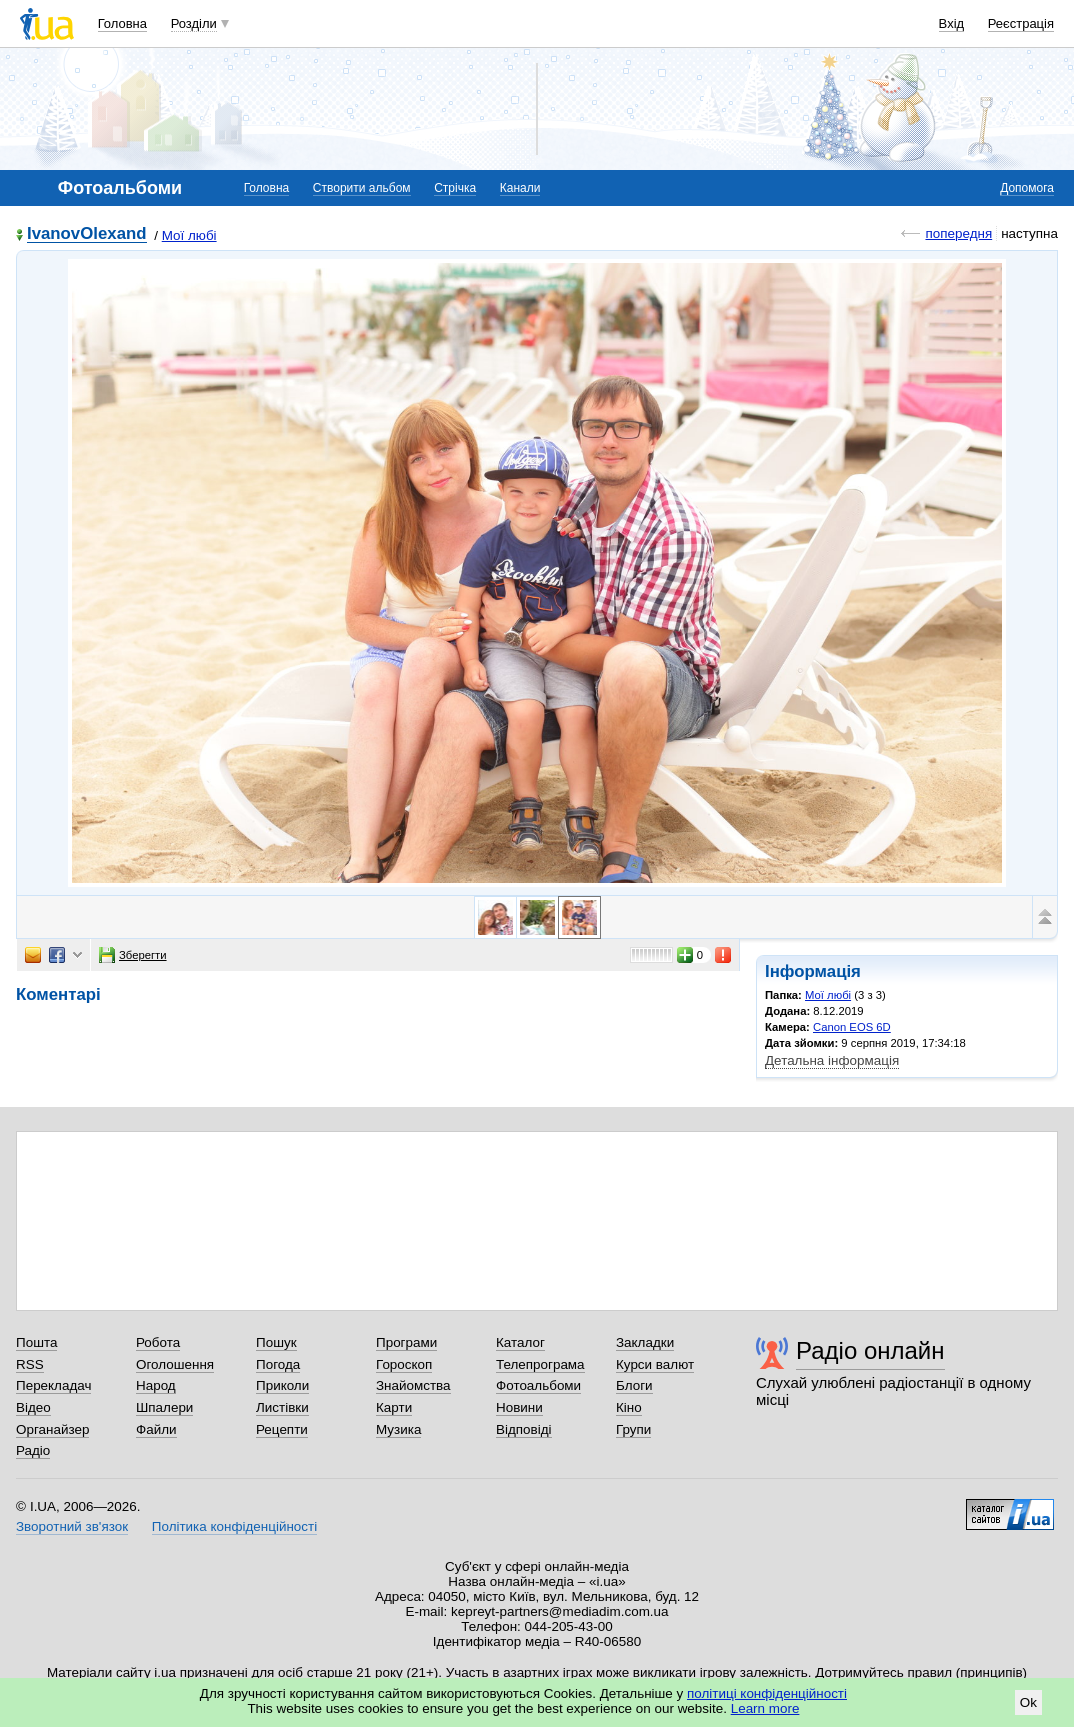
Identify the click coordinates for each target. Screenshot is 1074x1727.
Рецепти (282, 1429)
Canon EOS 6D (852, 1027)
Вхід (952, 23)
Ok (1028, 1702)
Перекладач (53, 1385)
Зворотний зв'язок (72, 1526)
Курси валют (655, 1364)
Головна (122, 23)
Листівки (282, 1407)
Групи (633, 1429)
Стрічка (455, 188)
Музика (398, 1429)
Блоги (634, 1385)
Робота (158, 1342)
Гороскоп (404, 1364)
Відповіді (524, 1429)
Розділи (194, 23)
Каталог (520, 1342)
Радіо (33, 1450)
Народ (156, 1385)
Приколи (282, 1385)
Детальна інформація (832, 1060)
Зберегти (133, 955)
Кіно (629, 1407)
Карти (394, 1407)
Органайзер (52, 1429)
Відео (33, 1407)
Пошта (36, 1342)
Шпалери (164, 1407)
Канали (520, 188)
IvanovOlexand (87, 234)
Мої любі (189, 235)
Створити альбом (362, 188)
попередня (958, 233)
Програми (406, 1342)
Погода (278, 1364)
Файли (156, 1429)
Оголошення (175, 1364)
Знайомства (413, 1385)
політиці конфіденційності (767, 1693)
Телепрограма (540, 1364)
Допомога (1027, 188)
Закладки (645, 1342)
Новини (519, 1407)
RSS (30, 1364)
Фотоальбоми (538, 1385)
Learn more (765, 1708)
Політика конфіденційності (234, 1526)
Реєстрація (1021, 23)
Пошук (276, 1342)
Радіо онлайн (870, 1350)
